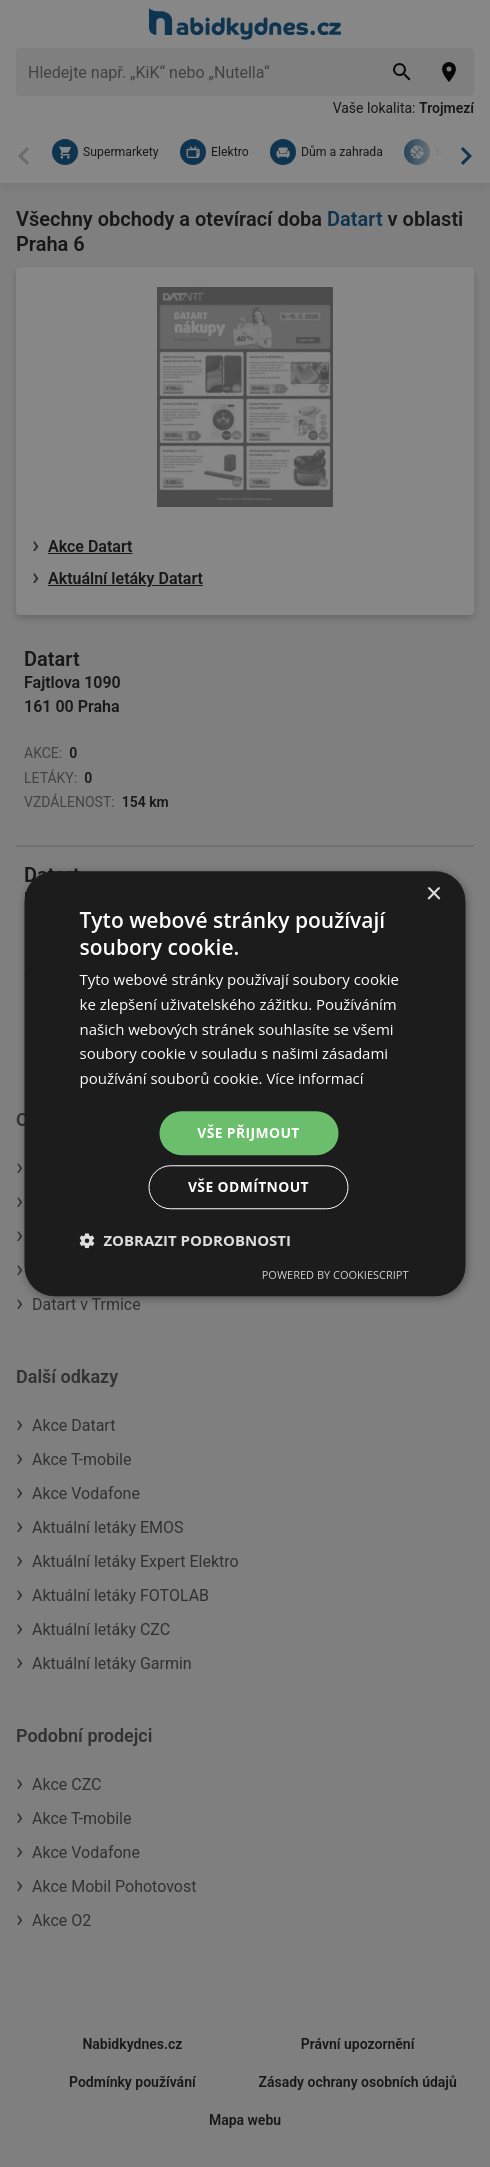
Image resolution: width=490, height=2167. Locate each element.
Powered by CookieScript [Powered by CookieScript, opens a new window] (335, 1275)
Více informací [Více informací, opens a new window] (315, 1078)
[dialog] (245, 1083)
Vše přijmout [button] (248, 1132)
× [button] (433, 893)
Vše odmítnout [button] (248, 1187)
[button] (186, 1241)
